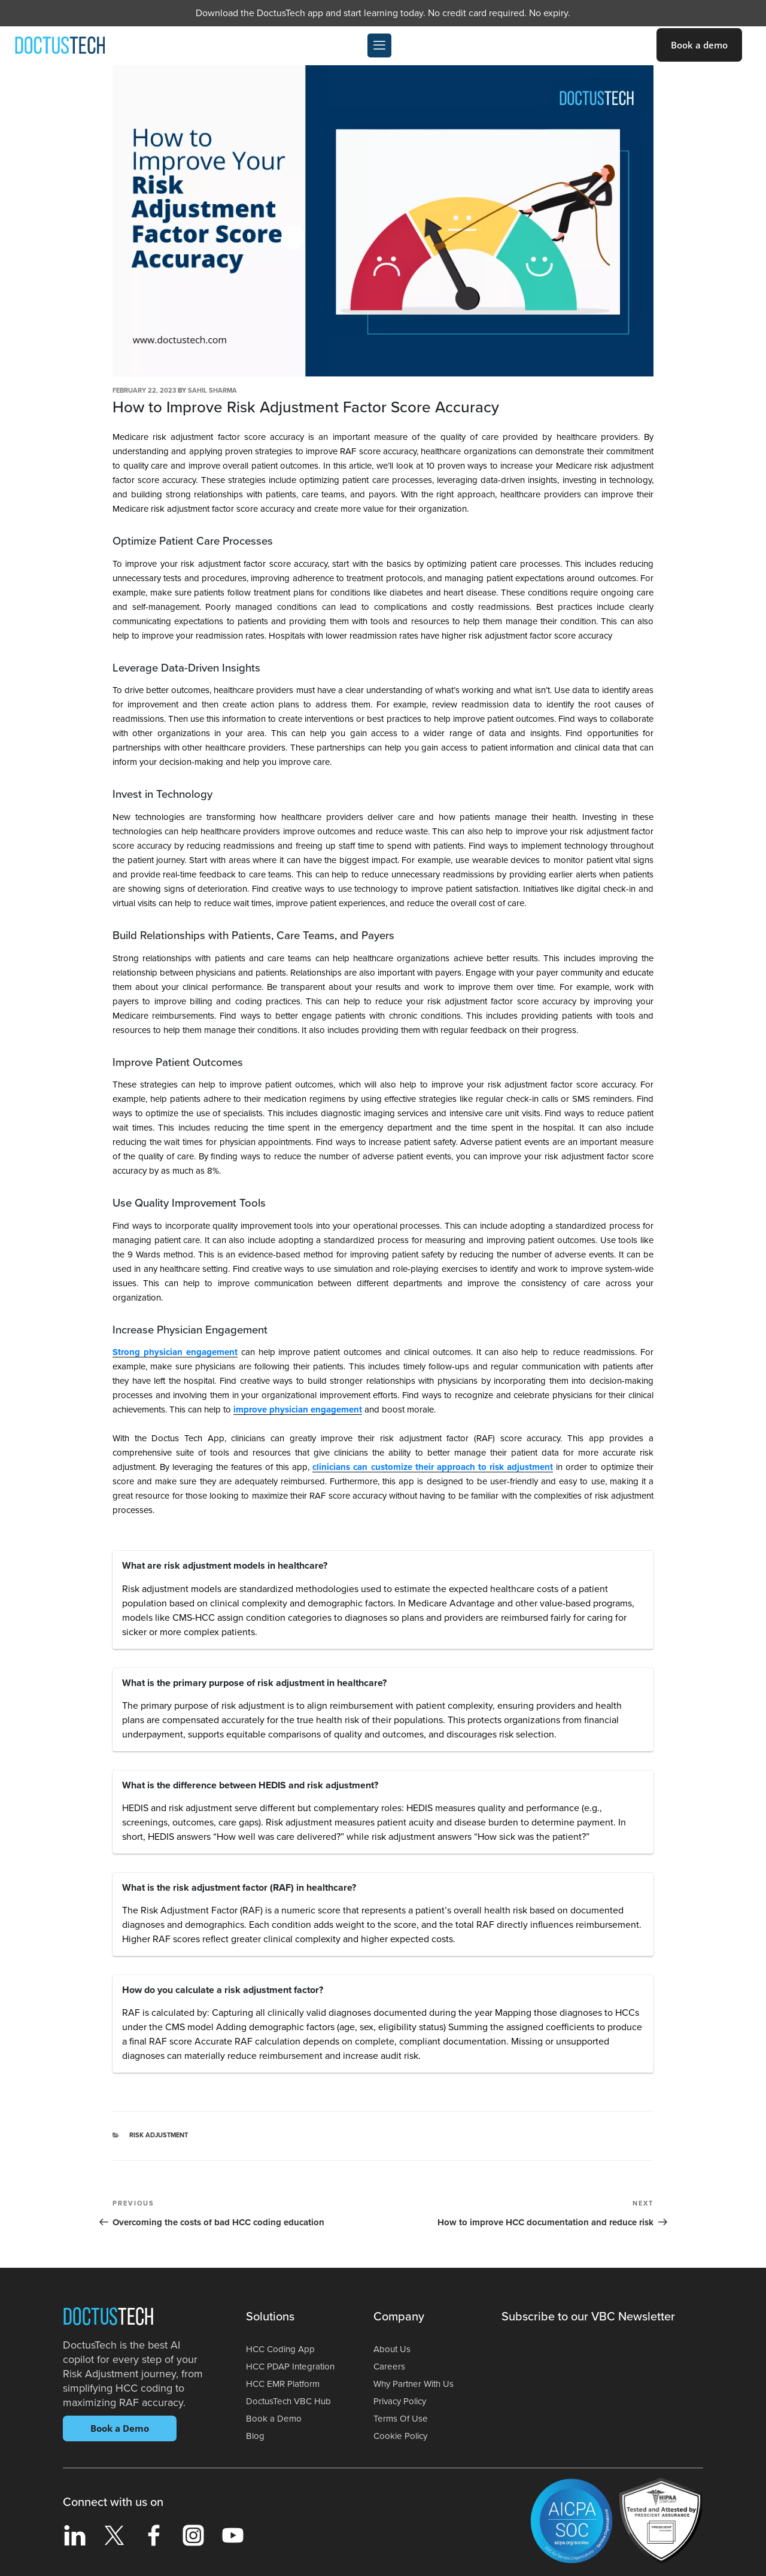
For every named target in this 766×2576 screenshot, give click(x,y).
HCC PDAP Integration (292, 2367)
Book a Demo (119, 2428)
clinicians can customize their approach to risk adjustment (432, 1467)
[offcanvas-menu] (379, 45)
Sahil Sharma (212, 390)
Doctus (108, 2319)
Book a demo (699, 45)
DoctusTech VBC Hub (291, 2401)
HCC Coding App (282, 2349)
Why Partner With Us (416, 2384)
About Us (392, 2349)
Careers (389, 2367)
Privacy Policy (402, 2401)
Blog (255, 2436)
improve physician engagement (297, 1409)
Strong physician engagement (175, 1352)
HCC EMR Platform (285, 2384)
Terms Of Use (401, 2419)
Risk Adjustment (158, 2135)
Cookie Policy (402, 2436)
